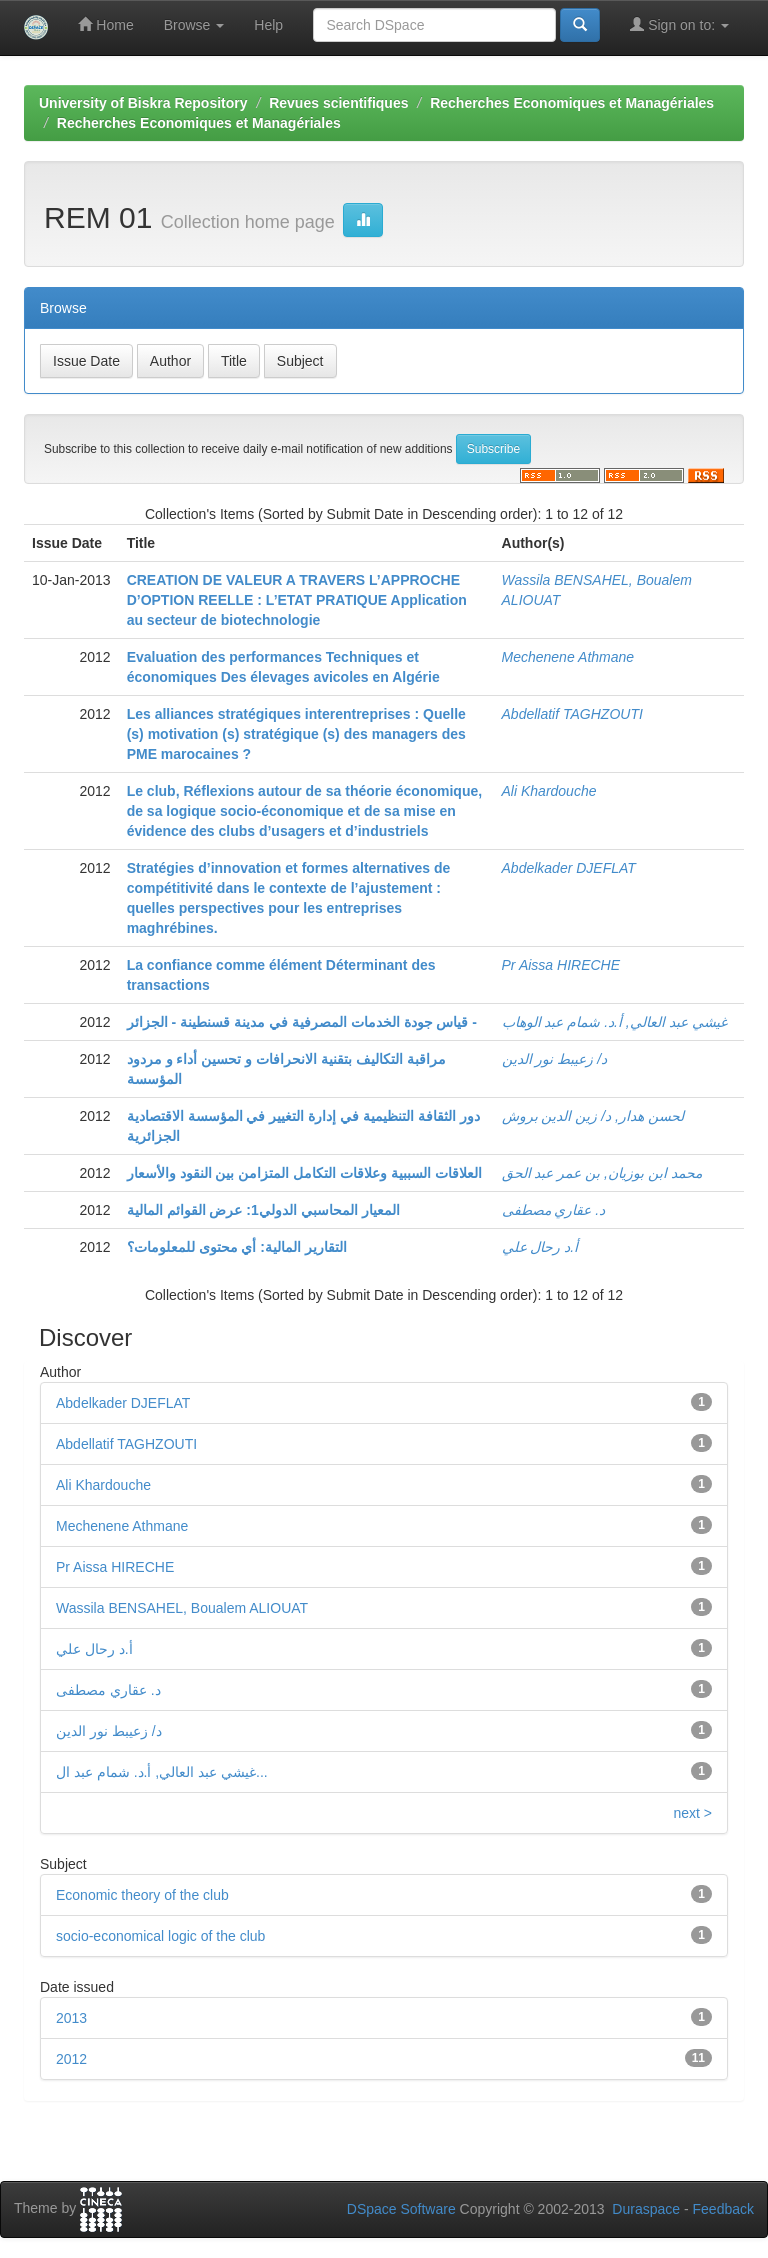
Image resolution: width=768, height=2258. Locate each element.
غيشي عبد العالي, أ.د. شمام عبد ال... (162, 1772)
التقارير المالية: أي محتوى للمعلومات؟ (237, 1247)
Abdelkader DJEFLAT (569, 868)
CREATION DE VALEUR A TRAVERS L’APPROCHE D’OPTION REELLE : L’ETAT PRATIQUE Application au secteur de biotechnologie (297, 600)
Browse (194, 25)
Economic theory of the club (142, 1895)
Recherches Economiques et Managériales (572, 103)
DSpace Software (401, 2209)
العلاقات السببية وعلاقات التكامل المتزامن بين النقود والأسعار (304, 1173)
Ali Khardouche (549, 791)
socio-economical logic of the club (160, 1936)
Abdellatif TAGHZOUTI (572, 714)
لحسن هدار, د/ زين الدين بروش (593, 1116)
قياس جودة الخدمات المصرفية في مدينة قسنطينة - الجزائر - (302, 1022)
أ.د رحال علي (540, 1247)
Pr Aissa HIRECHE (561, 965)
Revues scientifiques (338, 103)
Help (268, 25)
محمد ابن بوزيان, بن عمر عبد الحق (602, 1173)
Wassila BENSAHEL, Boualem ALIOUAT (182, 1608)
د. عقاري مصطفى (554, 1210)
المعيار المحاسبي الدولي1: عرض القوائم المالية (263, 1210)
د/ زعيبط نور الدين (555, 1059)
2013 (71, 2018)
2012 (71, 2059)
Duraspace (646, 2209)
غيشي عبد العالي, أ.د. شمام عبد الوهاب (614, 1022)
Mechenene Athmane (568, 657)
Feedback (723, 2209)
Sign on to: (679, 24)
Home (105, 24)
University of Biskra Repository (143, 103)
